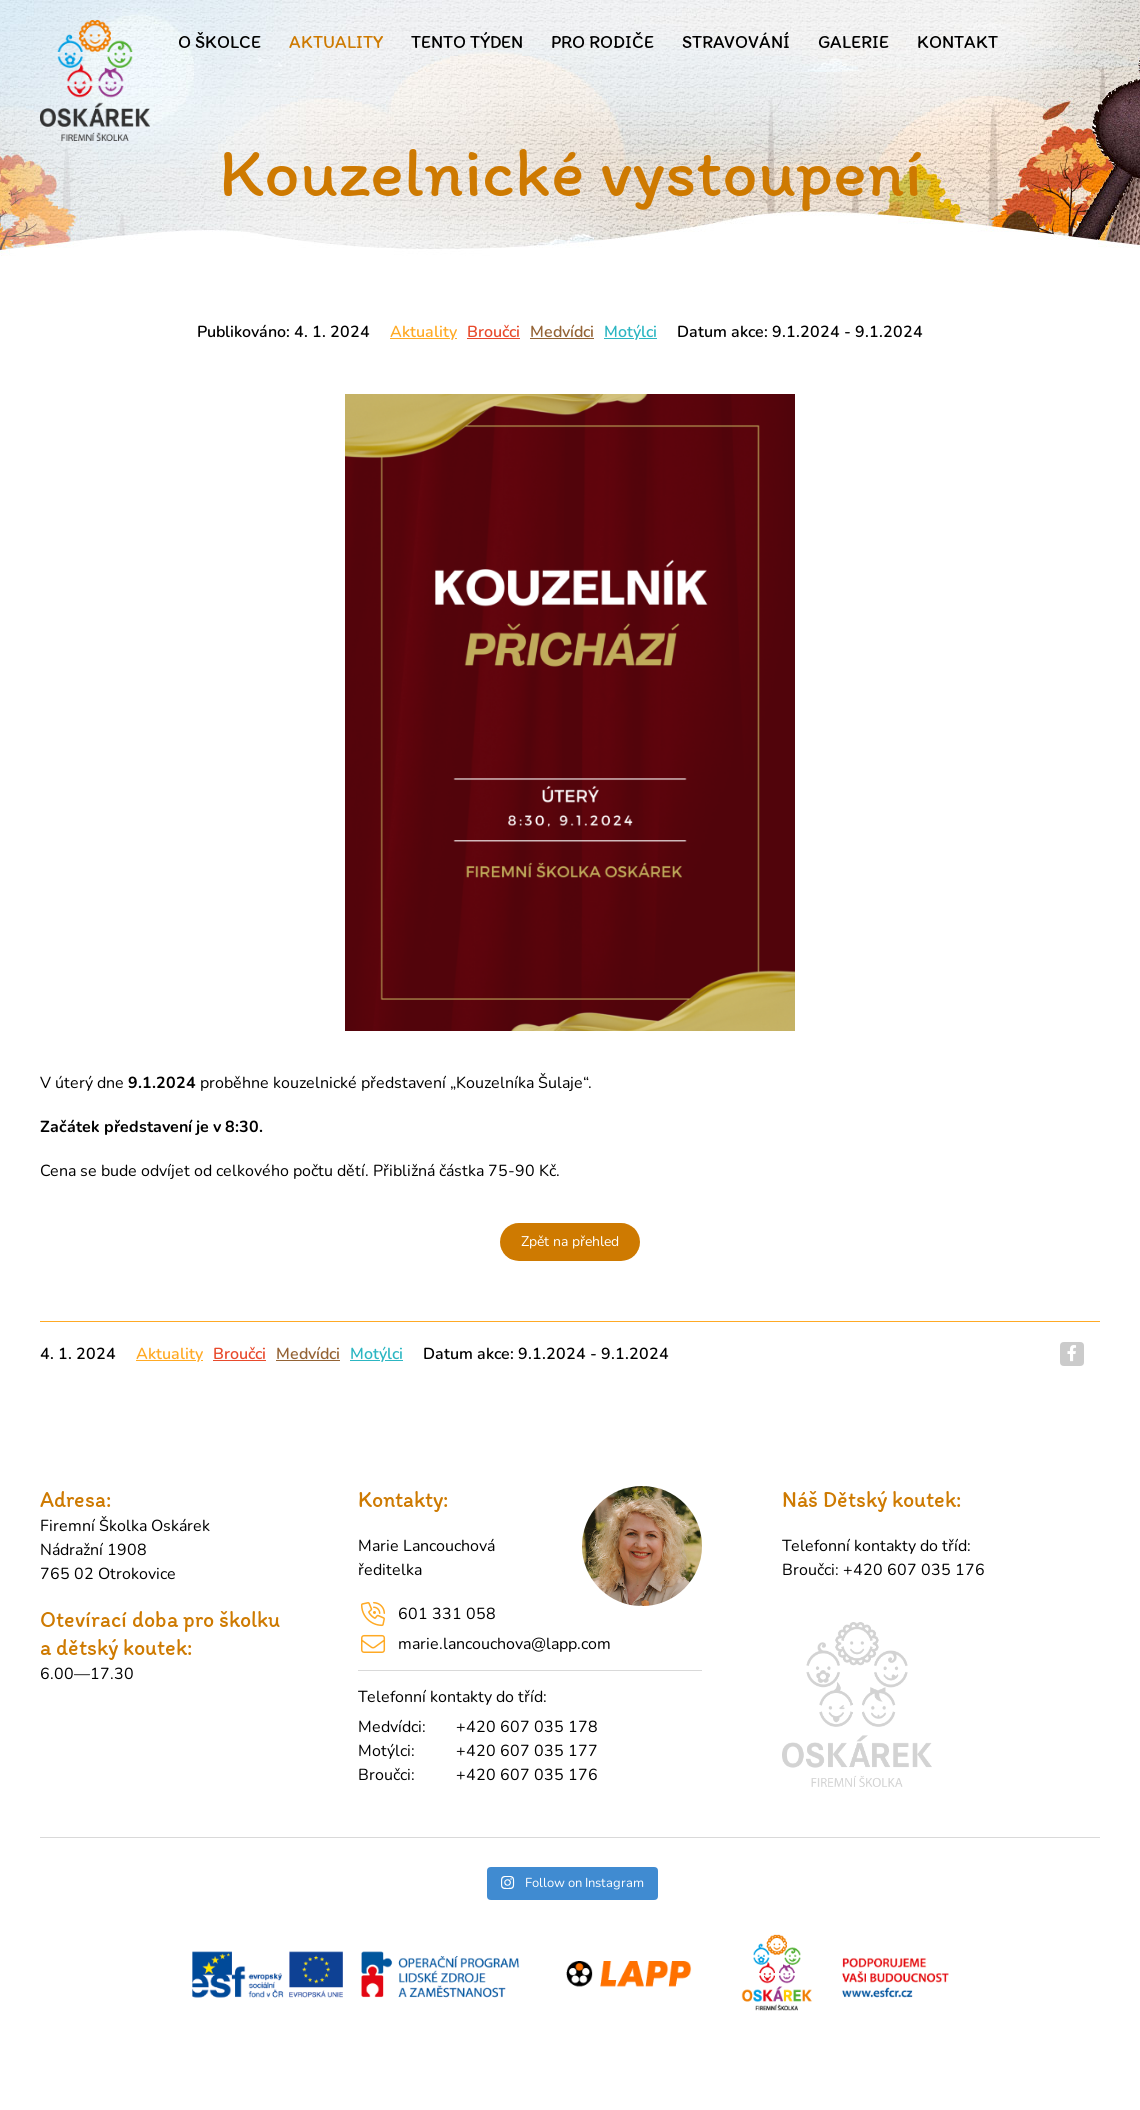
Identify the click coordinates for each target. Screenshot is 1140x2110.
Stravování (736, 42)
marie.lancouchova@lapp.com (504, 1644)
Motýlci (630, 332)
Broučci (493, 332)
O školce (219, 42)
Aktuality (336, 42)
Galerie (853, 42)
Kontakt (957, 42)
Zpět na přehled (570, 1241)
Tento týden (467, 42)
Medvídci (562, 332)
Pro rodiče (602, 42)
